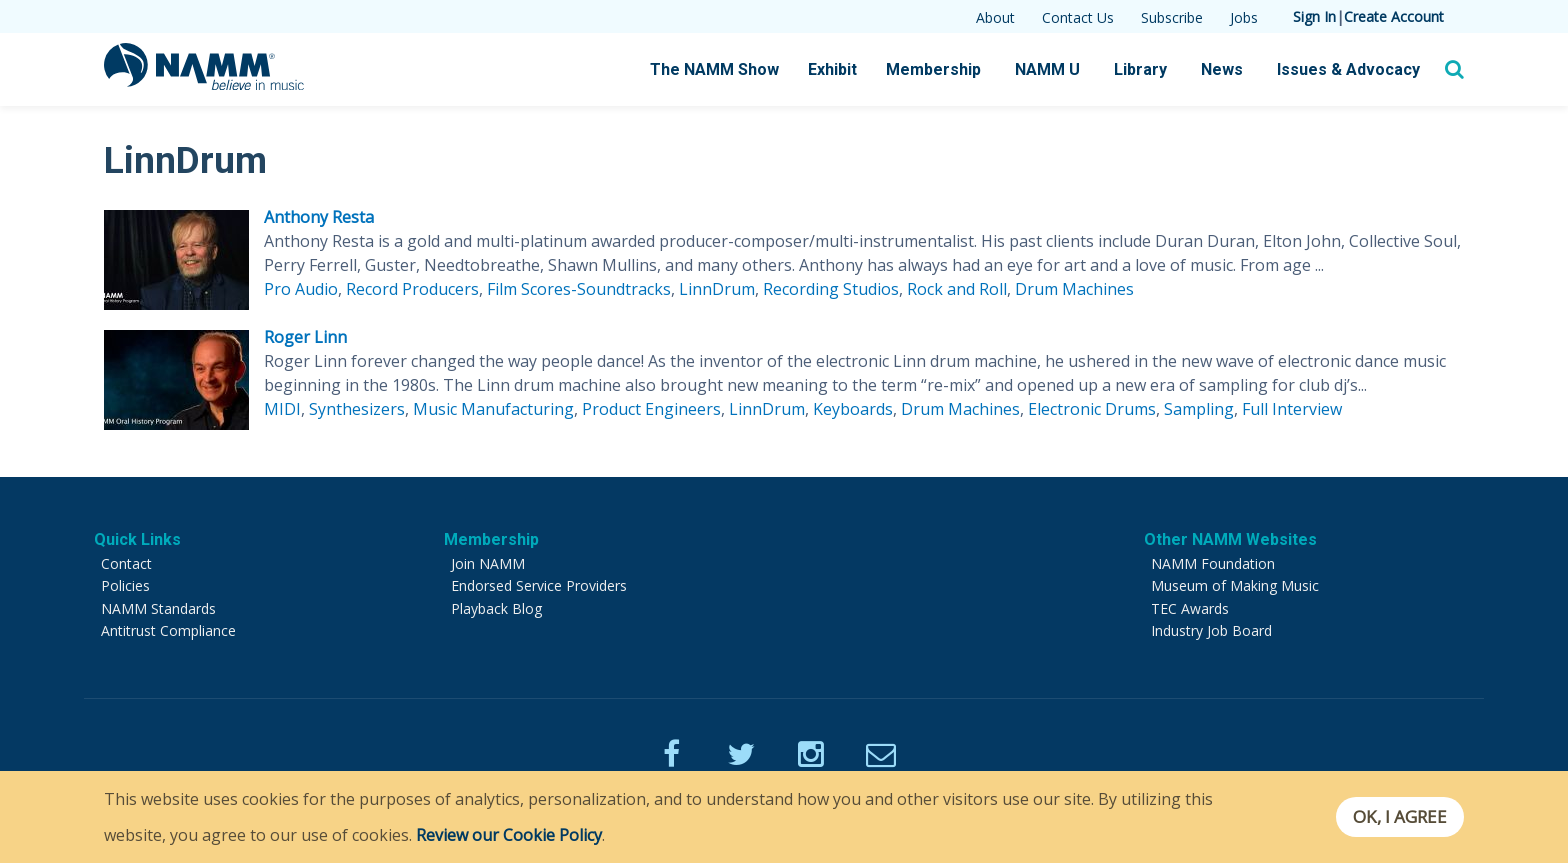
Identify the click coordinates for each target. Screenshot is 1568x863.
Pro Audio (301, 289)
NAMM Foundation (1213, 563)
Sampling (1199, 409)
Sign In (1314, 16)
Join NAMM (488, 563)
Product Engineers (651, 409)
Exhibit (832, 69)
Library (1140, 69)
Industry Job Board (1211, 630)
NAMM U (1047, 69)
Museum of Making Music (1235, 585)
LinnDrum (717, 289)
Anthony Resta (319, 217)
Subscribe (1172, 17)
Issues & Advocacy (1348, 69)
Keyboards (853, 409)
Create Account (1394, 16)
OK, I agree (1397, 817)
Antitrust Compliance (168, 630)
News (1222, 69)
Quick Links (137, 539)
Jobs (1244, 17)
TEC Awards (1190, 608)
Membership (933, 69)
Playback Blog (496, 608)
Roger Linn (305, 337)
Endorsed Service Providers (539, 585)
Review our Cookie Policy (509, 835)
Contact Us (1078, 17)
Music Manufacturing (493, 409)
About (995, 17)
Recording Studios (831, 289)
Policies (125, 585)
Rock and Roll (957, 289)
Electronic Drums (1092, 409)
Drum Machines (1074, 289)
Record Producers (412, 289)
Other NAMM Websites (1230, 539)
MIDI (282, 409)
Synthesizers (357, 409)
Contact (126, 563)
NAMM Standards (158, 608)
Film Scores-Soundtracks (579, 289)
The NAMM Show (714, 69)
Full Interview (1292, 409)
